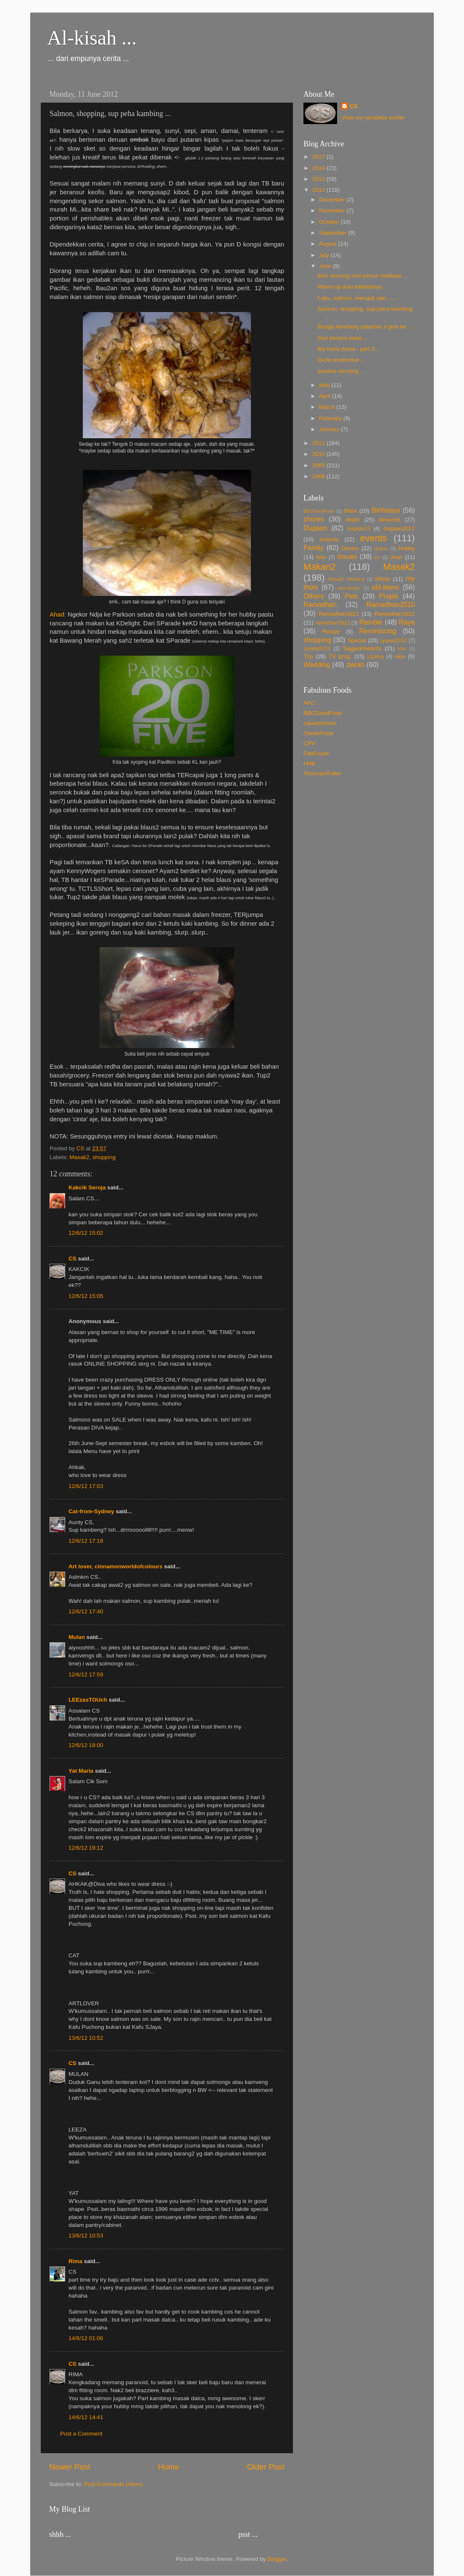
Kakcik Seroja (87, 1187)
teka (402, 648)
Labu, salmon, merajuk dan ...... (357, 298)
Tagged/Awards (362, 648)
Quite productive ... (341, 360)
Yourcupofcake (322, 773)
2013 (319, 179)
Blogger (277, 2559)
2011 (319, 443)
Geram (350, 548)
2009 (319, 465)
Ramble (371, 622)
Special (357, 640)
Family (313, 547)
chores (313, 519)
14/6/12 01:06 (86, 2338)
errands (329, 539)
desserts (389, 519)
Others (313, 596)
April (325, 396)
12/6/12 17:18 (86, 1541)
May (325, 385)
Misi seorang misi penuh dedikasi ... (363, 276)
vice (400, 656)
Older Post (266, 2466)
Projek (388, 596)
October (330, 222)
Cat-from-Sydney (91, 1511)
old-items (385, 587)
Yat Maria (81, 1771)
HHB (309, 763)
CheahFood (318, 733)
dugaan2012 (399, 528)
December (333, 199)
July (325, 255)
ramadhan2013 (332, 623)
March (327, 407)
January (330, 429)
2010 (319, 454)
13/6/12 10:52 (86, 2038)
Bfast (350, 511)
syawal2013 (316, 648)
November (333, 210)
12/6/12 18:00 (86, 1745)
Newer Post (69, 2466)
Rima (75, 2261)
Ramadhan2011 (339, 614)
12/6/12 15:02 (86, 1233)
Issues (347, 556)
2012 (319, 190)
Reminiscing (377, 631)
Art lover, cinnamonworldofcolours (116, 1566)
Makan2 (319, 566)
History (381, 548)
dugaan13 (358, 529)
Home (168, 2466)
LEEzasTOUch (88, 1700)
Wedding (316, 664)
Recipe (331, 631)
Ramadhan (320, 604)
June (326, 266)
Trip (308, 656)
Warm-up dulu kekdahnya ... (353, 286)
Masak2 (79, 1157)
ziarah (355, 664)
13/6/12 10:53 (86, 2235)
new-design (348, 587)
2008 (319, 476)
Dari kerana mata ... (343, 338)
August (328, 244)
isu (377, 557)
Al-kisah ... (92, 37)
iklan (321, 557)
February (331, 418)
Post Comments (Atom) (113, 2484)
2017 (319, 157)
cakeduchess (320, 723)
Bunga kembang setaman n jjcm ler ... (365, 326)
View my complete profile (372, 117)
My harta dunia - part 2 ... (349, 349)
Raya (407, 622)
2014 (319, 168)
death (352, 519)
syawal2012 (393, 640)
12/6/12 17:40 (86, 1611)
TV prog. (340, 656)
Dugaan (315, 528)
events (373, 538)
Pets (351, 596)
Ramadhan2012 (394, 614)
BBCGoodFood (318, 511)
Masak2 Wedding (346, 579)
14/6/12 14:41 (86, 2417)
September (333, 233)
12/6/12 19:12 (86, 1848)
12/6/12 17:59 (86, 1674)
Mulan (77, 1637)
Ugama (375, 656)
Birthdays (386, 510)
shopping (104, 1157)
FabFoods (316, 753)
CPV (309, 743)
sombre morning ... (341, 371)
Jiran (396, 557)
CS (72, 1258)
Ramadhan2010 (390, 604)
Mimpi (382, 579)
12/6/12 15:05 (86, 1296)
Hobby (406, 548)
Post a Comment (81, 2433)
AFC (309, 703)
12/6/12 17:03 (86, 1486)
